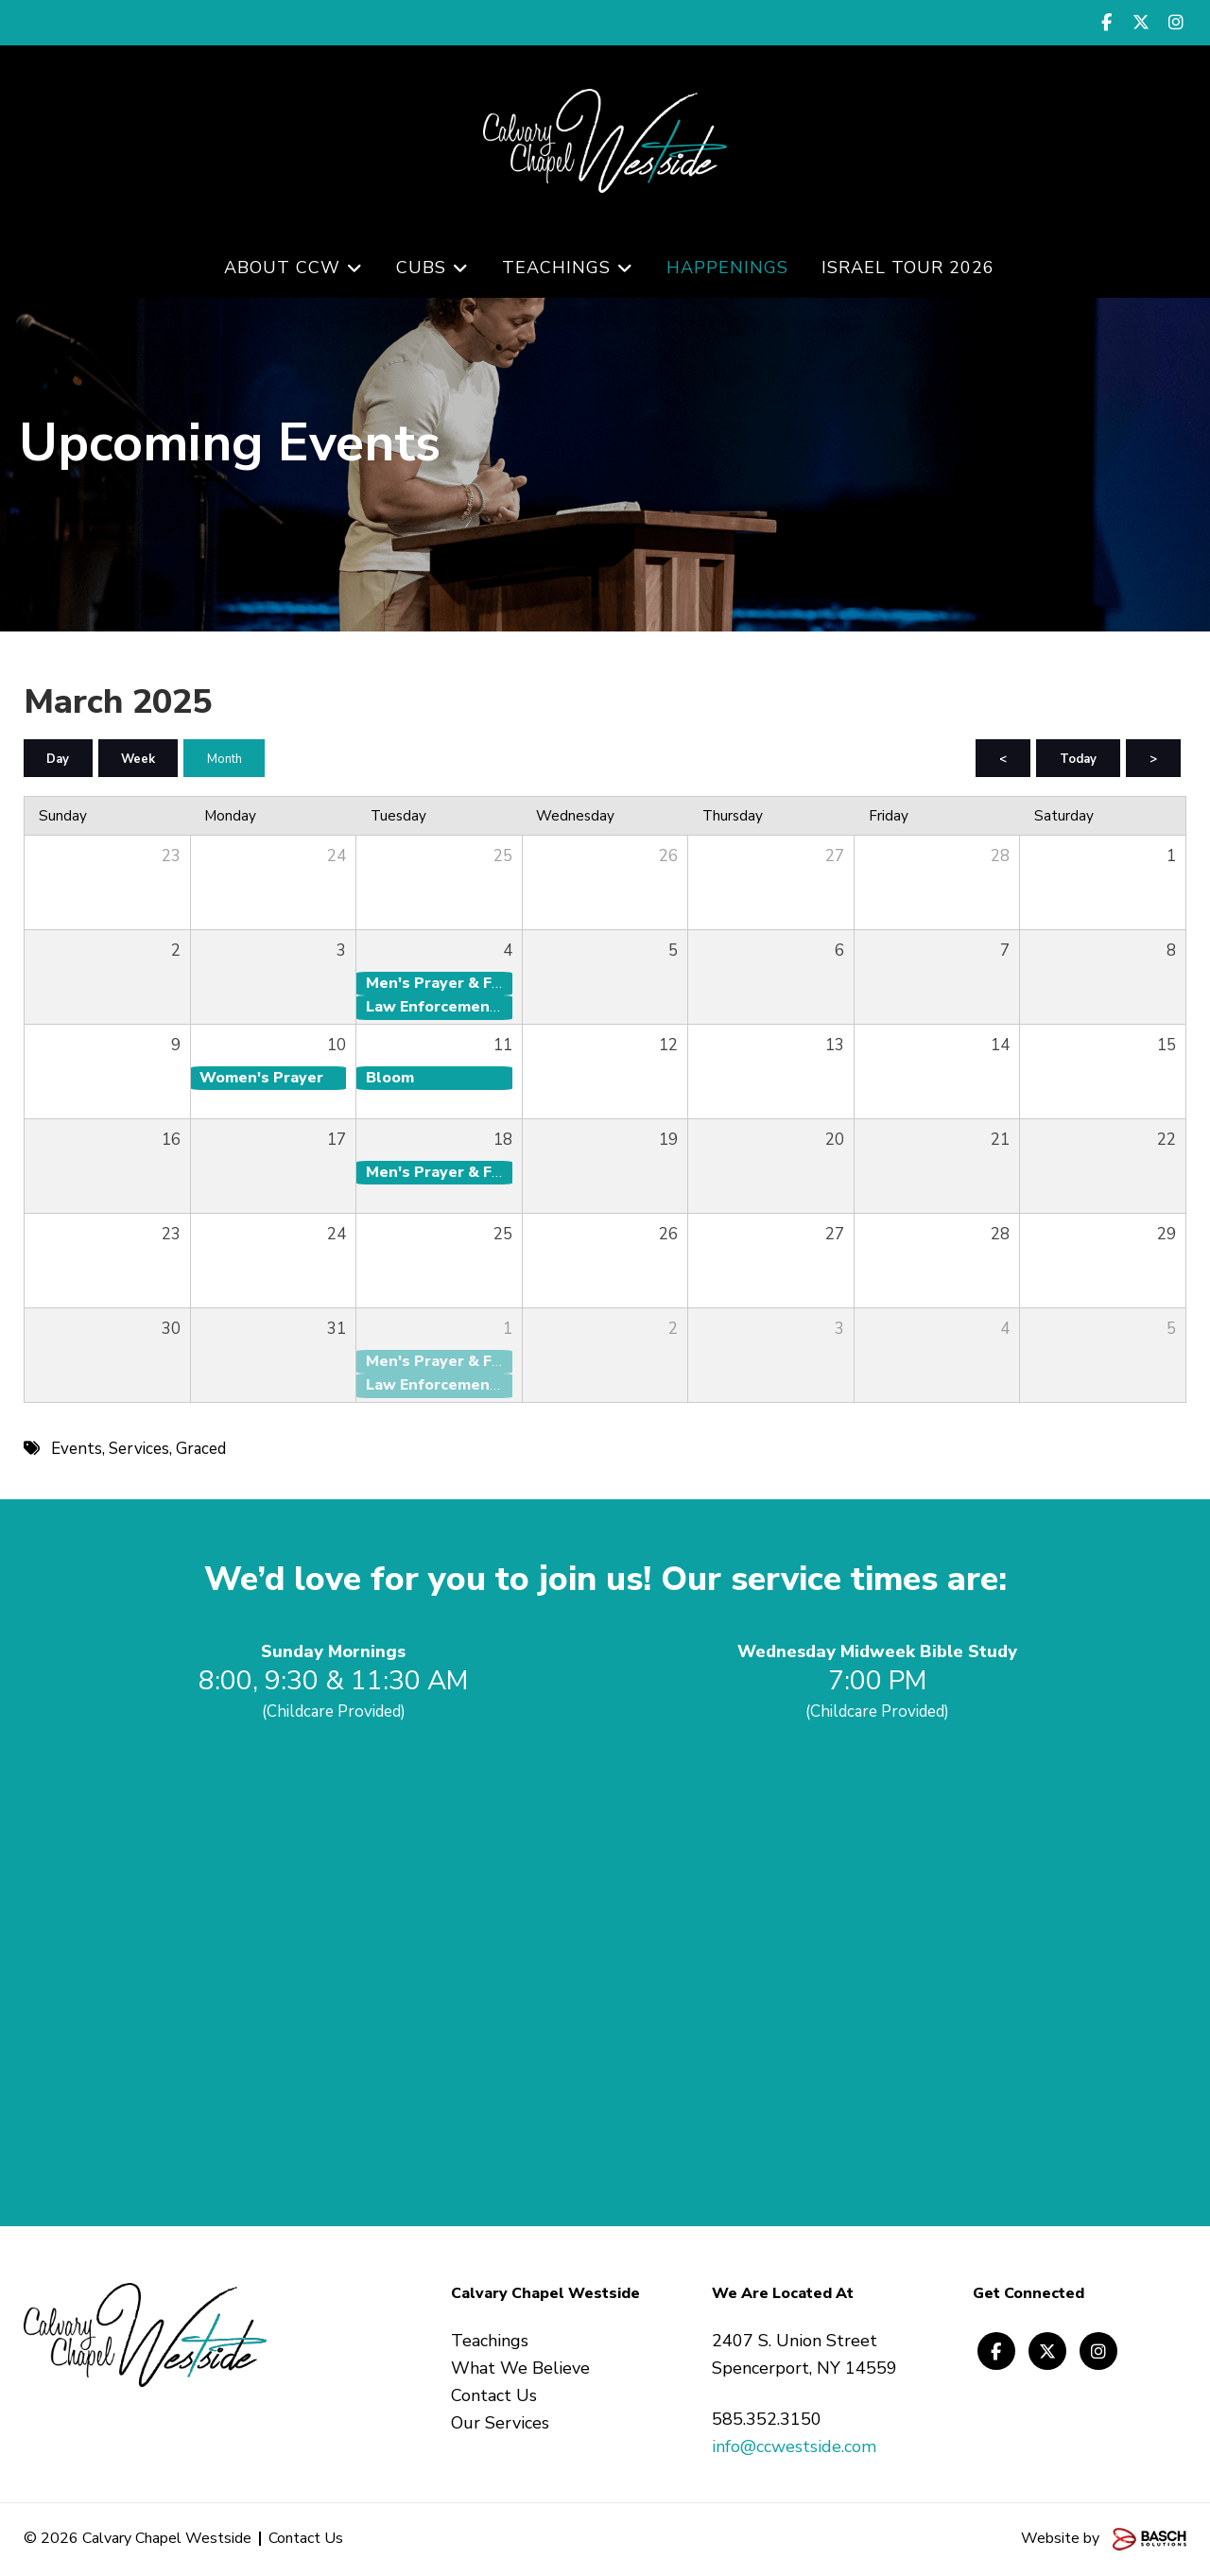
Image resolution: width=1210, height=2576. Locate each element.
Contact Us (305, 2539)
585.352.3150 (766, 2420)
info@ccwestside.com (794, 2447)
